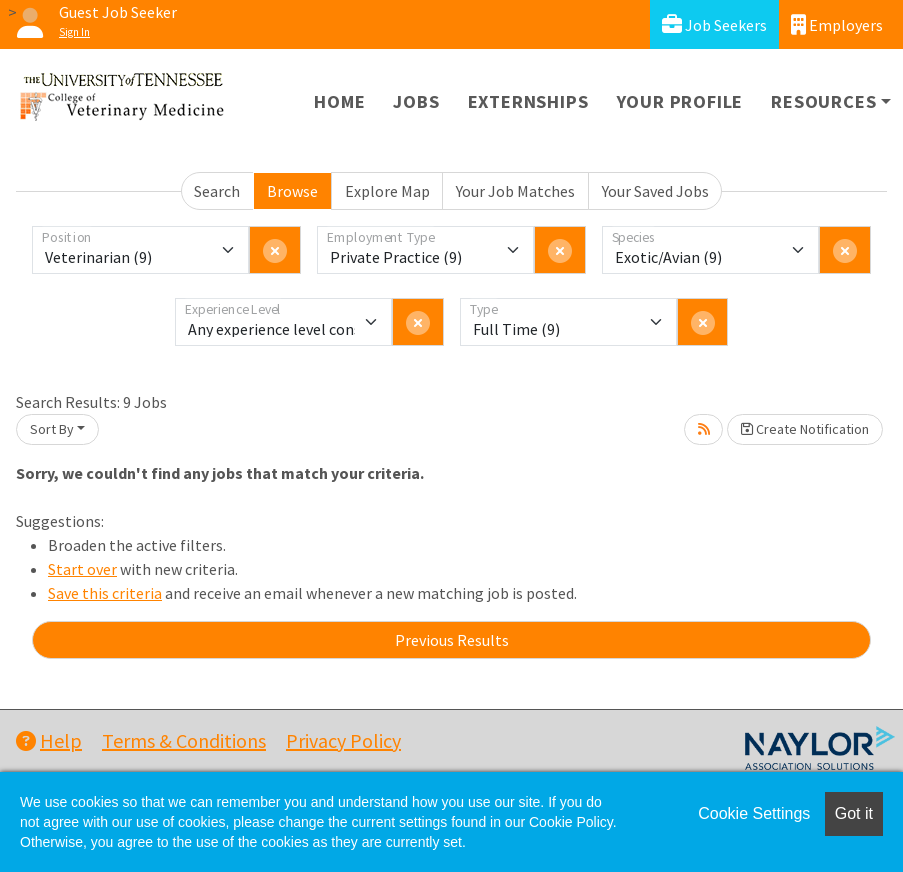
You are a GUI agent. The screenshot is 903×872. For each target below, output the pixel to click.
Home (339, 101)
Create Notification (805, 429)
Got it (854, 813)
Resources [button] (823, 101)
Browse (292, 191)
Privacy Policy (343, 740)
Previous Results (452, 640)
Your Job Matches (515, 191)
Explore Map (387, 191)
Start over (82, 569)
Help (49, 740)
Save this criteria (105, 593)
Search (217, 191)
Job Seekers (714, 24)
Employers (837, 24)
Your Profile (680, 101)
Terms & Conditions (184, 740)
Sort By (52, 429)
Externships (528, 101)
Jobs (416, 101)
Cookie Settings (754, 813)
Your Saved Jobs (655, 191)
